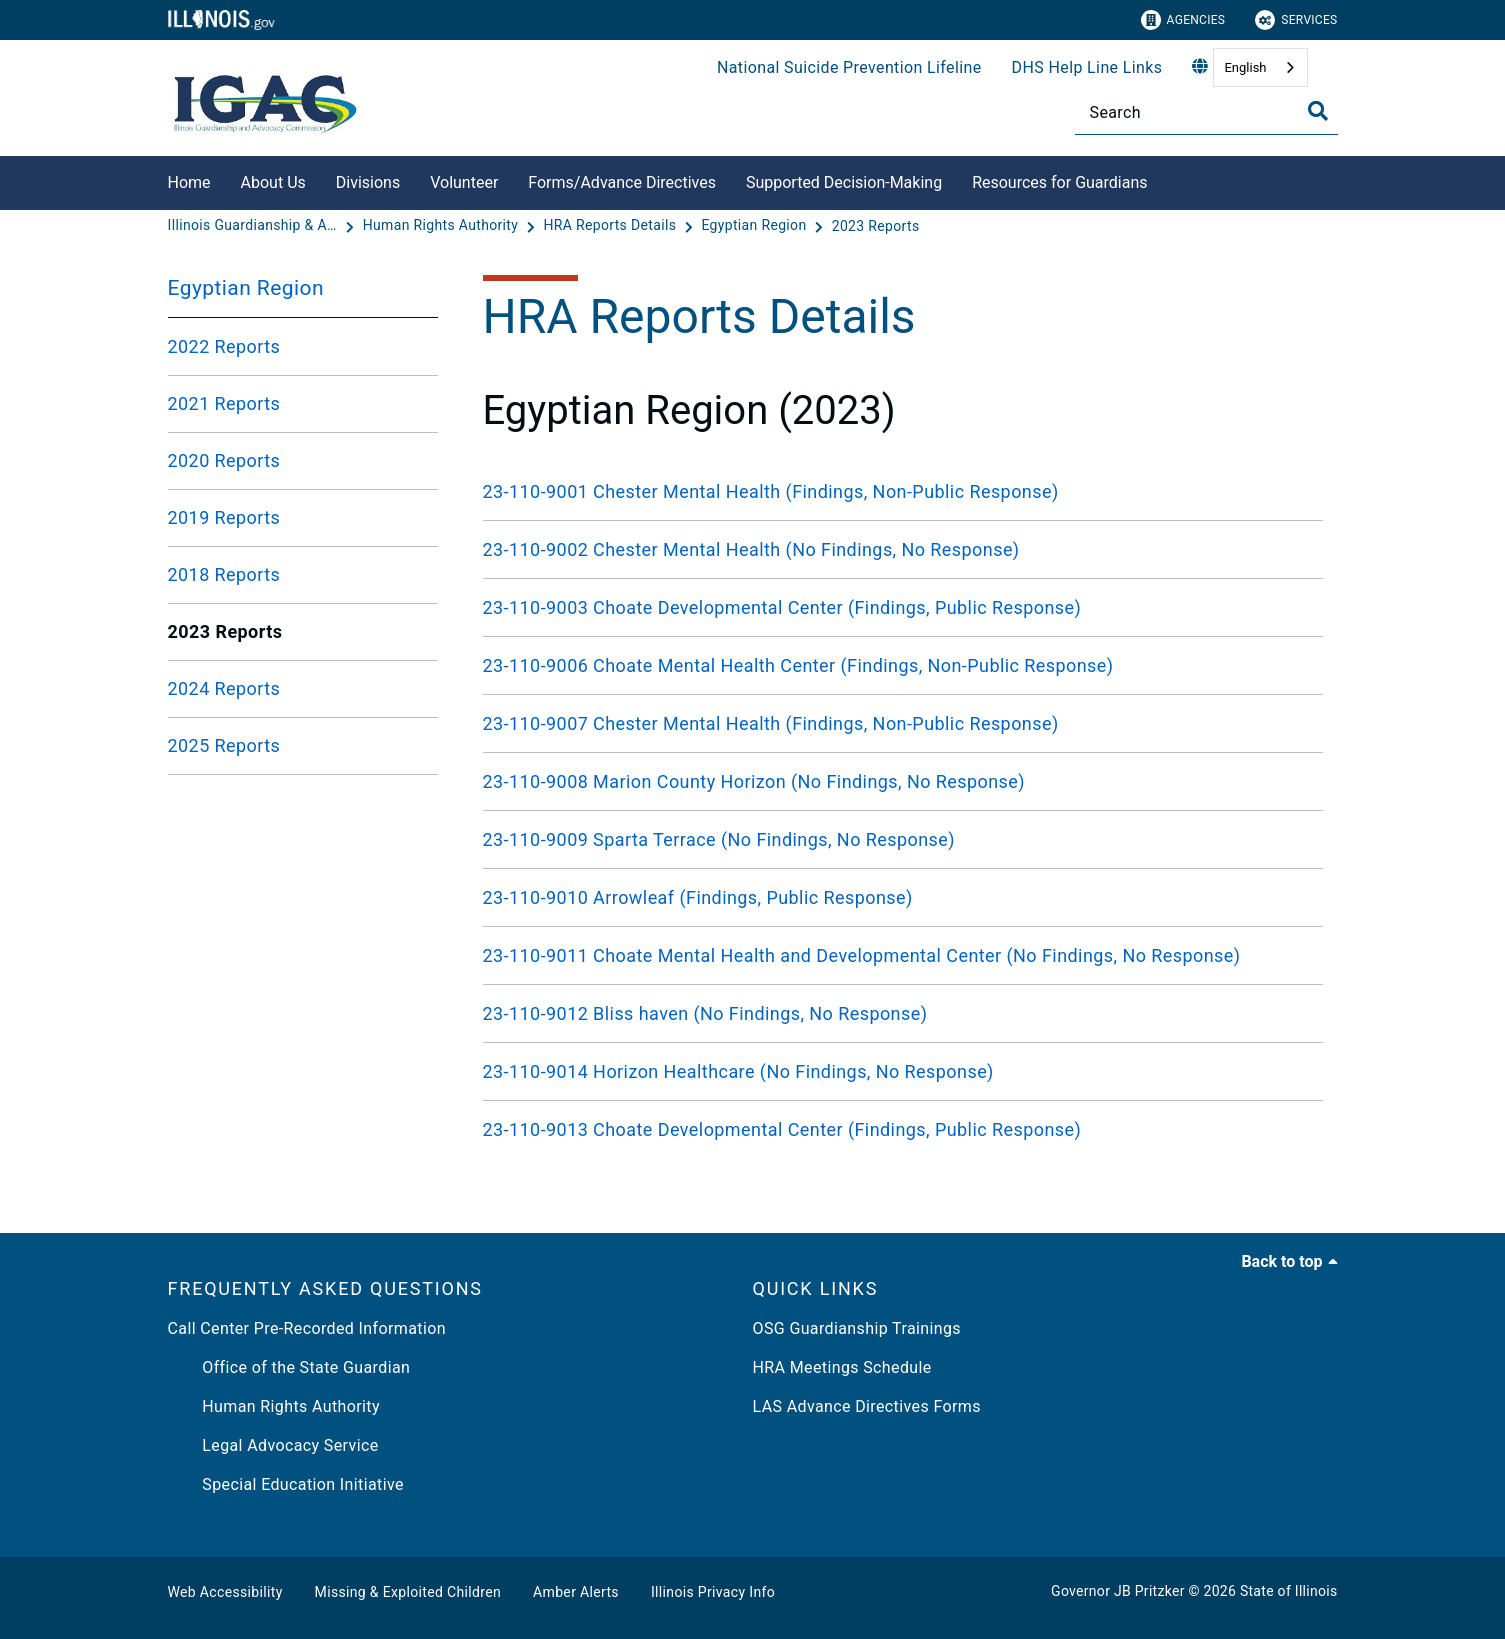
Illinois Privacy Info (713, 1592)
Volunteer (464, 182)
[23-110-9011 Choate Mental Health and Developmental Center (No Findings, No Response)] (903, 955)
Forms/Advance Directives (622, 182)
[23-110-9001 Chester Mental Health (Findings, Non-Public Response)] (903, 491)
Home (189, 182)
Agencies (1183, 20)
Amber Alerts (576, 1592)
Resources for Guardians (1059, 182)
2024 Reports (224, 688)
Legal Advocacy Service (273, 1445)
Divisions (368, 182)
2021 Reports (224, 403)
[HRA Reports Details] (611, 226)
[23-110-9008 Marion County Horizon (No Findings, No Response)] (903, 781)
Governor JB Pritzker (1118, 1591)
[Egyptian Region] (755, 226)
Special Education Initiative (286, 1484)
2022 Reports (224, 346)
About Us (273, 182)
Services (1296, 20)
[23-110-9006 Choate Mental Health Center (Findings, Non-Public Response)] (903, 665)
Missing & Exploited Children (408, 1592)
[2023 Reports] (876, 226)
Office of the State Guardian (289, 1367)
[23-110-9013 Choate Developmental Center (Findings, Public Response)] (903, 1129)
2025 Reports (224, 745)
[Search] (1206, 112)
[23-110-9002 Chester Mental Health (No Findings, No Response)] (903, 549)
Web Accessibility (225, 1592)
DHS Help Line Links (1087, 67)
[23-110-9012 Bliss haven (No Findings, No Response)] (903, 1013)
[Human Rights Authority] (442, 226)
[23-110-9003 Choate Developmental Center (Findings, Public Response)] (903, 607)
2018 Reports (224, 574)
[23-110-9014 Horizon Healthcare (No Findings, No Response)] (903, 1071)
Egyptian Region (246, 288)
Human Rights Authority (274, 1406)
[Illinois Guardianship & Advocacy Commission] (255, 226)
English (1245, 67)
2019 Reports (224, 517)
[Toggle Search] (1318, 111)
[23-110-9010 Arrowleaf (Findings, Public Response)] (903, 897)
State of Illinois (1289, 1591)
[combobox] (1260, 67)
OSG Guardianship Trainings (857, 1328)
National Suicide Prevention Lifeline (849, 67)
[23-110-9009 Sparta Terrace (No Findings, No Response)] (903, 839)
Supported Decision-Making (844, 182)
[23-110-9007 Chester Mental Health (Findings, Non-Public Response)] (903, 723)
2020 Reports (224, 460)
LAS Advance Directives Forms (867, 1406)
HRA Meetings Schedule (842, 1367)
